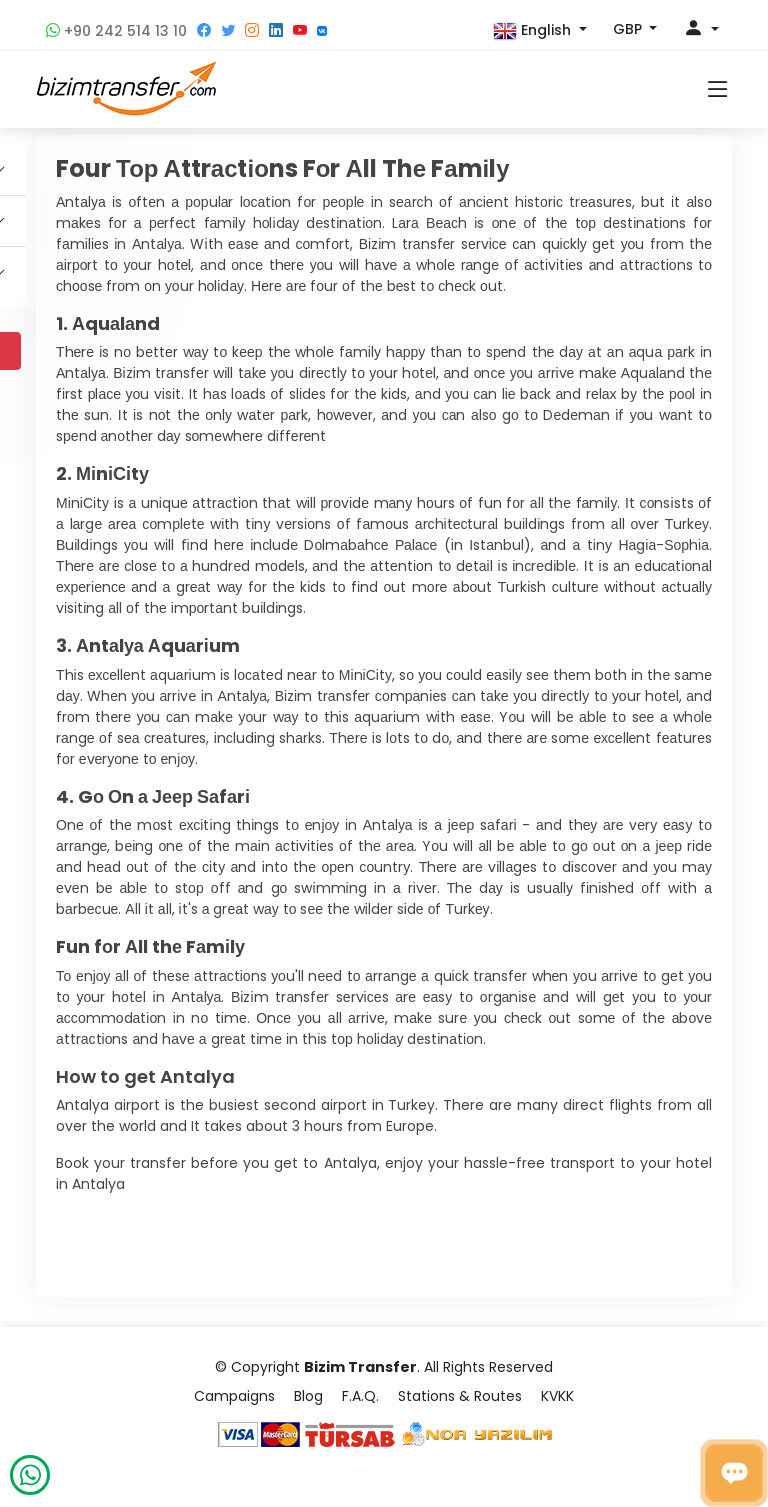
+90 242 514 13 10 (116, 31)
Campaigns (234, 1396)
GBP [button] (629, 29)
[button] (540, 31)
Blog (308, 1396)
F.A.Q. (360, 1396)
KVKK (557, 1396)
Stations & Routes (460, 1396)
